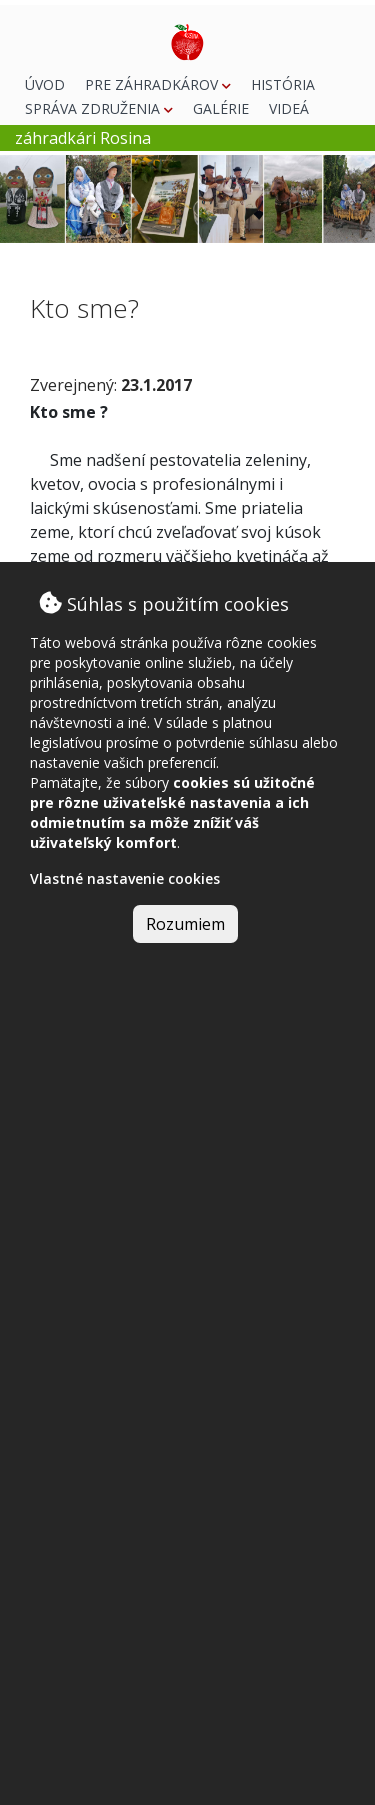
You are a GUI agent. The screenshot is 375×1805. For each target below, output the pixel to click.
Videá (289, 108)
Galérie (221, 108)
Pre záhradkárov (158, 84)
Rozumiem (185, 924)
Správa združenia (99, 108)
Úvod (45, 84)
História (283, 84)
